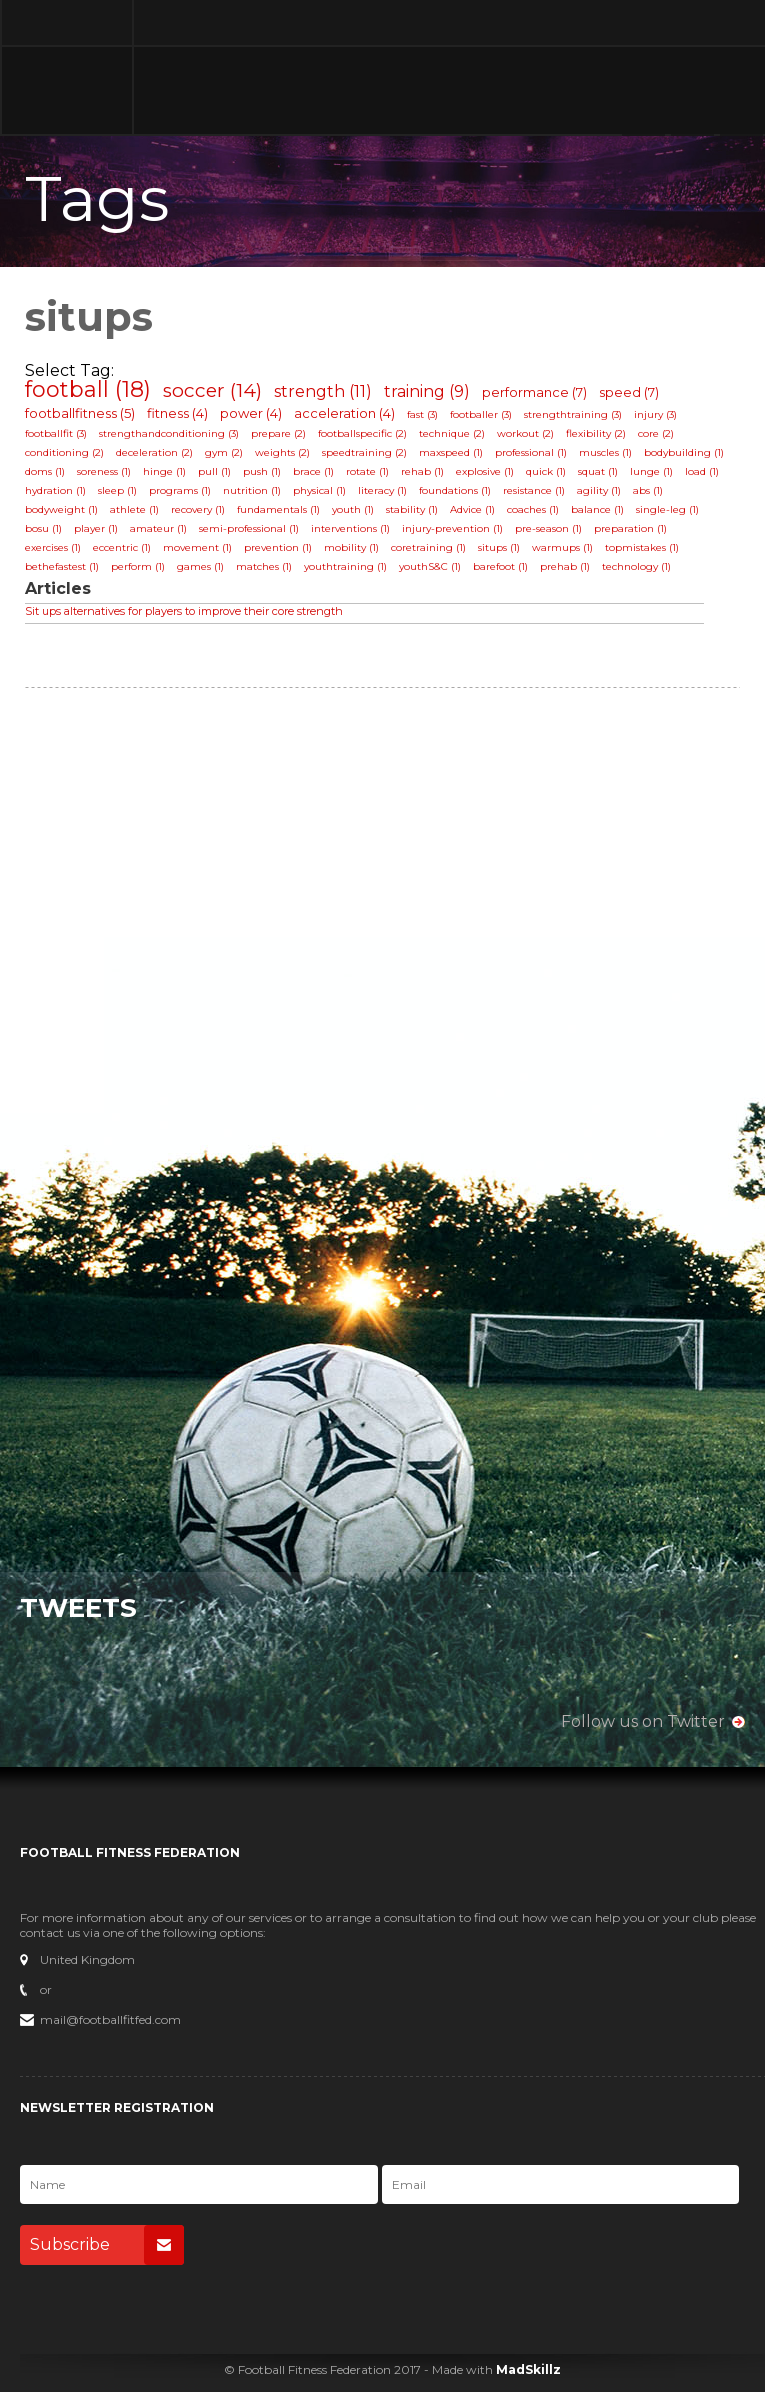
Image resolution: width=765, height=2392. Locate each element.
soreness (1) (104, 471)
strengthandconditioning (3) (169, 433)
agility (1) (599, 490)
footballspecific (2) (362, 433)
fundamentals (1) (278, 509)
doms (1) (45, 471)
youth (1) (353, 509)
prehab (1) (565, 566)
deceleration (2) (154, 452)
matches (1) (264, 566)
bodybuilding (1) (684, 452)
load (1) (702, 471)
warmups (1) (562, 547)
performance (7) (534, 392)
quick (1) (546, 471)
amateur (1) (158, 528)
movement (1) (197, 547)
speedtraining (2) (364, 452)
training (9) (427, 391)
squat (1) (598, 471)
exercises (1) (53, 547)
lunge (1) (651, 471)
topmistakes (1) (642, 547)
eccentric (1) (122, 547)
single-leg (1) (667, 509)
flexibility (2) (596, 433)
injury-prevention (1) (452, 528)
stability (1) (412, 509)
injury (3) (655, 414)
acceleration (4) (344, 413)
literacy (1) (382, 490)
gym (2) (224, 452)
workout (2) (525, 433)
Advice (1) (472, 509)
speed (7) (629, 392)
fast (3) (422, 414)
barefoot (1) (500, 566)
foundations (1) (455, 490)
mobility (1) (351, 547)
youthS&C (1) (430, 566)
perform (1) (138, 566)
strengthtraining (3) (573, 414)
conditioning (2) (64, 452)
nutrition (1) (252, 490)
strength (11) (323, 391)
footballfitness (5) (80, 413)
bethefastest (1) (62, 566)
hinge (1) (164, 471)
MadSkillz (528, 2369)
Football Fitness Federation (67, 67)
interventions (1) (350, 528)
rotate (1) (367, 471)
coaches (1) (533, 509)
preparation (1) (630, 528)
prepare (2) (278, 433)
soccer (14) (212, 390)
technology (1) (636, 566)
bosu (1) (43, 528)
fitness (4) (177, 413)
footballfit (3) (56, 433)
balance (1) (597, 509)
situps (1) (499, 547)
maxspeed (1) (451, 452)
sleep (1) (117, 490)
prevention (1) (278, 547)
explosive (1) (485, 471)
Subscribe (107, 2245)
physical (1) (319, 490)
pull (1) (214, 471)
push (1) (262, 471)
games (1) (200, 566)
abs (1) (648, 490)
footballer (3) (481, 414)
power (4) (251, 413)
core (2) (656, 433)
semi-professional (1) (249, 528)
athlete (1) (134, 509)
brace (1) (313, 471)
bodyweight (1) (61, 509)
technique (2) (452, 433)
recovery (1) (198, 509)
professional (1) (531, 452)
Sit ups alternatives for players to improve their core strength (184, 611)
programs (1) (180, 490)
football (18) (88, 389)
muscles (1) (605, 452)
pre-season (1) (548, 528)
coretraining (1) (428, 547)
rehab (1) (422, 471)
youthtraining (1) (345, 566)
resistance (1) (534, 490)
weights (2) (282, 452)
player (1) (96, 528)
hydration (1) (55, 490)
